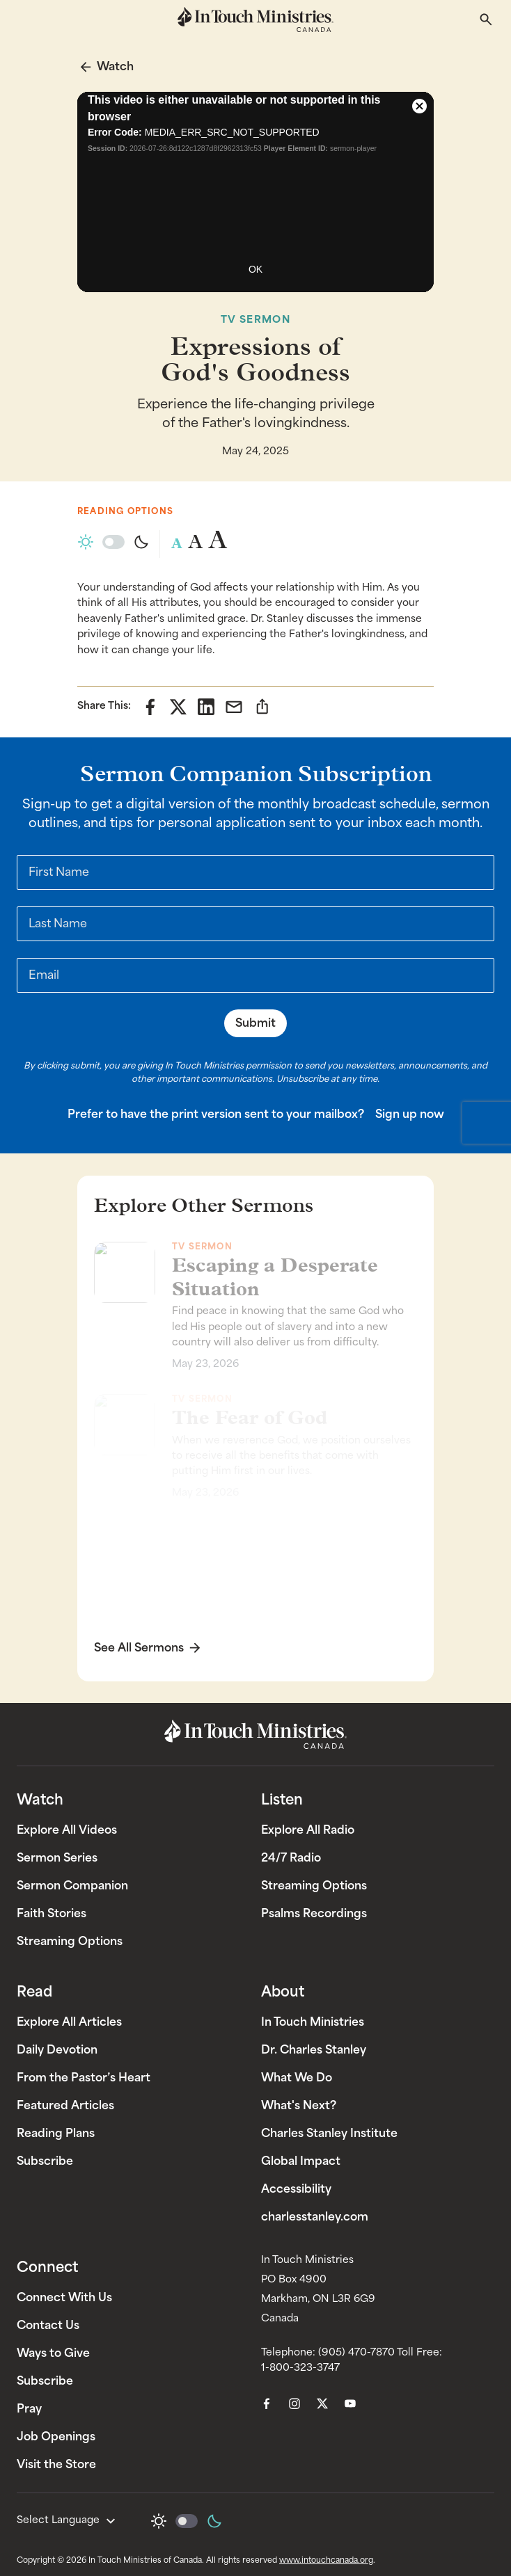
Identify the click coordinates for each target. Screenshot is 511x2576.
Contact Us (48, 2325)
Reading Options (125, 511)
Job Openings (56, 2436)
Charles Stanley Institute (329, 2133)
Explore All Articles (69, 2022)
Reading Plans (56, 2133)
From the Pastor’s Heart (83, 2077)
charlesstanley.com (314, 2216)
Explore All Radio (307, 1830)
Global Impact (300, 2161)
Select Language (68, 2521)
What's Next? (298, 2105)
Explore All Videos (67, 1830)
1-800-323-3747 (300, 2368)
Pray (29, 2408)
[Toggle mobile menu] (25, 19)
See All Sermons (139, 1647)
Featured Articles (65, 2105)
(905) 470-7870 (356, 2352)
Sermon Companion (72, 1885)
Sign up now (409, 1114)
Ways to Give (53, 2353)
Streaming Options (70, 1941)
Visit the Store (56, 2464)
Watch (115, 66)
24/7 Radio (291, 1857)
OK (255, 269)
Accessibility (296, 2188)
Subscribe (45, 2161)
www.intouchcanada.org (326, 2560)
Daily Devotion (57, 2049)
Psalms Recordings (314, 1913)
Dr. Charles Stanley (313, 2049)
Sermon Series (57, 1857)
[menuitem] (266, 2403)
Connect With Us (64, 2297)
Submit (255, 1023)
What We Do (296, 2077)
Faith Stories (51, 1913)
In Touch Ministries (312, 2022)
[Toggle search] (486, 19)
